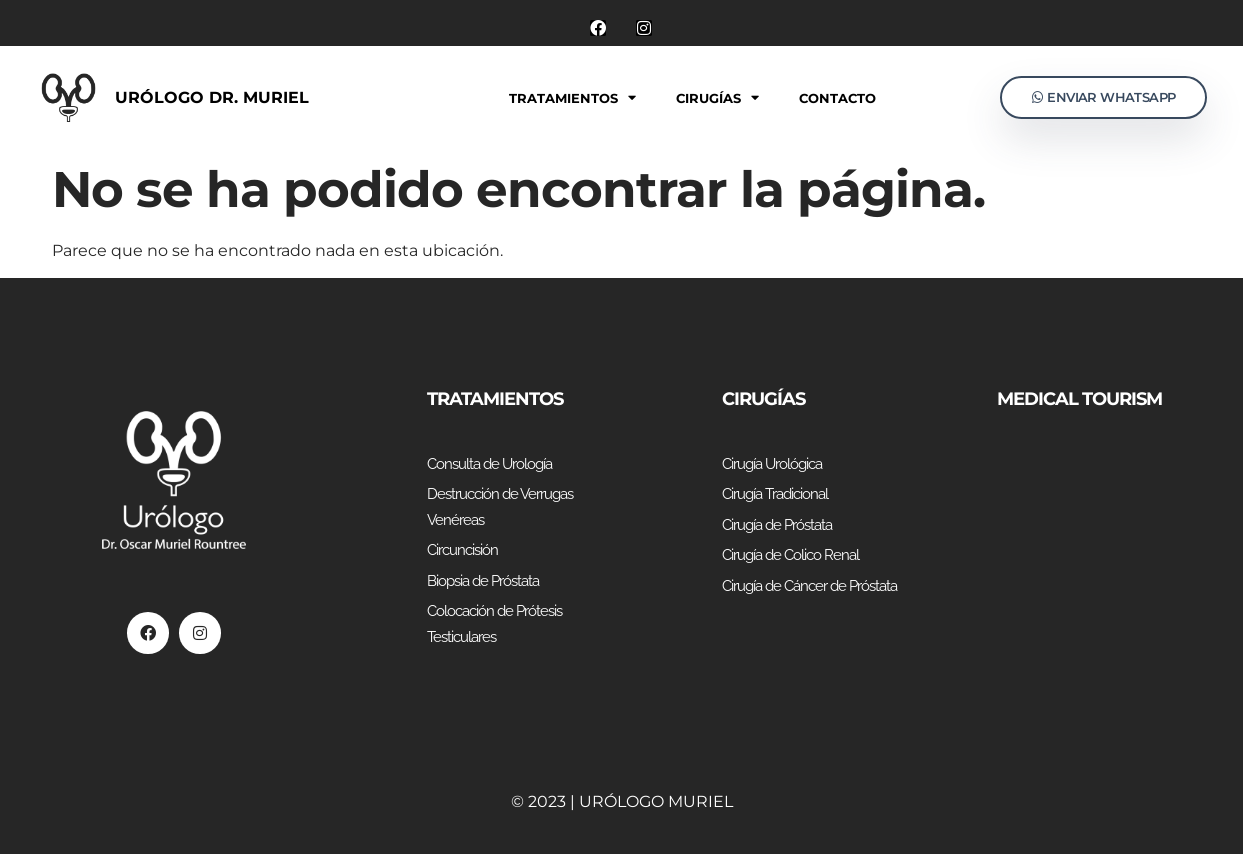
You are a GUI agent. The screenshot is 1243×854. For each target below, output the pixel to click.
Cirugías (717, 97)
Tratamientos (572, 97)
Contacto (837, 98)
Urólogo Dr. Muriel (212, 97)
